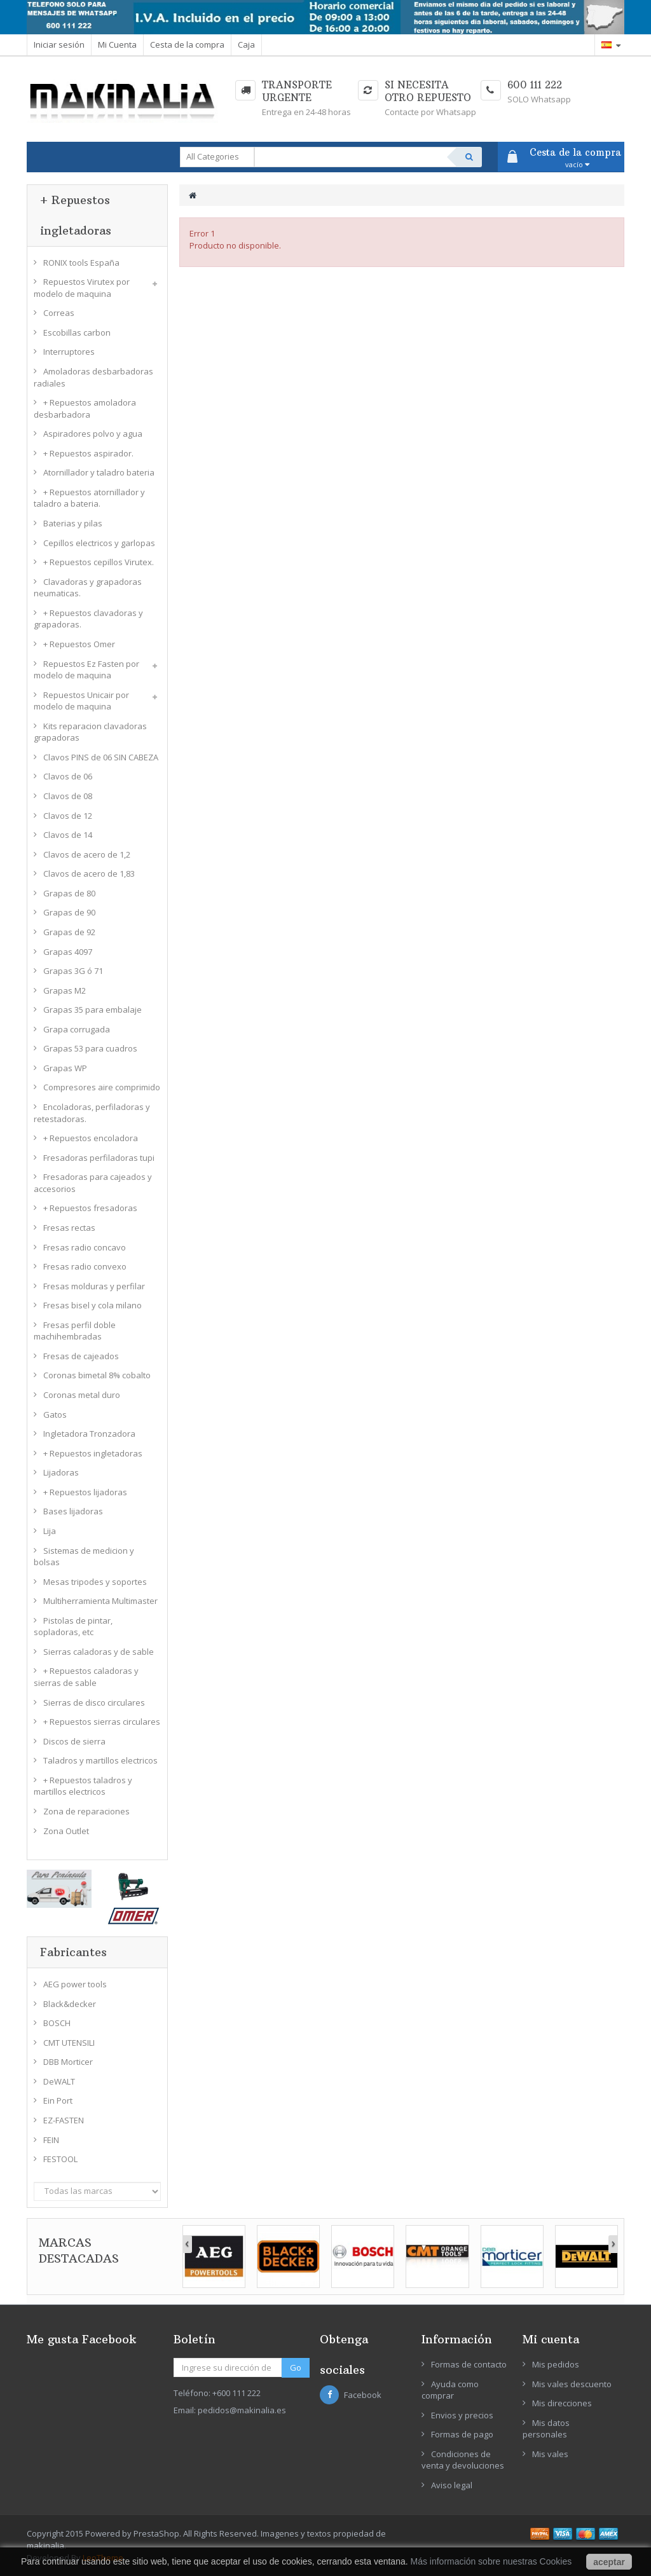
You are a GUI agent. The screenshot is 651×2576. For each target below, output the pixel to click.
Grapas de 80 (69, 893)
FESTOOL (60, 2159)
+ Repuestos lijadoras (85, 1492)
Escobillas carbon (77, 332)
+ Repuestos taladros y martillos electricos (83, 1786)
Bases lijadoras (73, 1511)
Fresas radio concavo (84, 1247)
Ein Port (57, 2100)
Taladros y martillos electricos (100, 1760)
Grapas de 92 (69, 932)
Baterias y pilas (72, 523)
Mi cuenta (551, 2339)
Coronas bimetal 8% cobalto (97, 1375)
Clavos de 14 (67, 834)
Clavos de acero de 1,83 (89, 873)
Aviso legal (451, 2485)
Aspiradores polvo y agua (92, 433)
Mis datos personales (546, 2429)
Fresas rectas (69, 1227)
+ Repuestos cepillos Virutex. (98, 562)
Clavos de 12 (67, 815)
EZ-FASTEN (63, 2120)
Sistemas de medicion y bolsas (84, 1556)
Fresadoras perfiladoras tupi (98, 1157)
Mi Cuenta (117, 44)
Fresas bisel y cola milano (92, 1305)
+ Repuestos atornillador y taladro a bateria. (89, 498)
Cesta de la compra (187, 44)
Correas (58, 313)
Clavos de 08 (67, 796)
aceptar (609, 2562)
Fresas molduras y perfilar (94, 1286)
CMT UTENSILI (69, 2042)
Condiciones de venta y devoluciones (462, 2460)
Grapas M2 (64, 990)
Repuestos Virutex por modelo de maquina (82, 287)
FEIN (51, 2140)
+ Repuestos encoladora (90, 1138)
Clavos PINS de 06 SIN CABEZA (100, 757)
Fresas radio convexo (85, 1266)
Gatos (55, 1414)
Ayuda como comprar (450, 2390)
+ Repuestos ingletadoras (92, 1453)
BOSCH (57, 2023)
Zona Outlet (66, 1831)
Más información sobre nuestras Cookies (491, 2561)
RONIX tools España (81, 262)
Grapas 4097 (67, 951)
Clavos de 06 (67, 776)
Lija (49, 1531)
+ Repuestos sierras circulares (101, 1721)
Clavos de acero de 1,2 (86, 854)
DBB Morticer (68, 2061)
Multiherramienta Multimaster (100, 1601)
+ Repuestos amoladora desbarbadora (85, 408)
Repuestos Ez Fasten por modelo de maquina (86, 670)
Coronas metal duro (81, 1395)
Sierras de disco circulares (94, 1702)
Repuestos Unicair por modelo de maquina (81, 701)
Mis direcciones (562, 2403)
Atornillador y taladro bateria (98, 472)
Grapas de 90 (69, 912)
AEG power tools (75, 1984)
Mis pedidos (555, 2364)
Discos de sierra (74, 1741)
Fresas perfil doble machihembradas (75, 1331)
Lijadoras (61, 1472)
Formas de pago (462, 2434)
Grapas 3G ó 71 (73, 970)
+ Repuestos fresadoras (90, 1208)
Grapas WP (65, 1068)
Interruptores (69, 351)
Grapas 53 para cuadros (90, 1048)
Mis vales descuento (572, 2384)
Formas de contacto (469, 2364)
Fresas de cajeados (81, 1356)
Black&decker (69, 2004)
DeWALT (59, 2081)
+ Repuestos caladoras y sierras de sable (86, 1677)
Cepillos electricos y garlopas (99, 543)
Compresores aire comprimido (101, 1087)
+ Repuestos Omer (79, 644)
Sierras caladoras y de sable (98, 1651)
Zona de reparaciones (86, 1811)
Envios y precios (462, 2415)
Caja (246, 44)
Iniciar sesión (59, 44)
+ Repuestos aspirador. (88, 453)
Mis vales (550, 2454)
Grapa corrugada (76, 1029)
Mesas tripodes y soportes (95, 1581)
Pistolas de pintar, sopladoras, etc (73, 1626)
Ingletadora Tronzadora (89, 1433)
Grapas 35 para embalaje (92, 1009)
